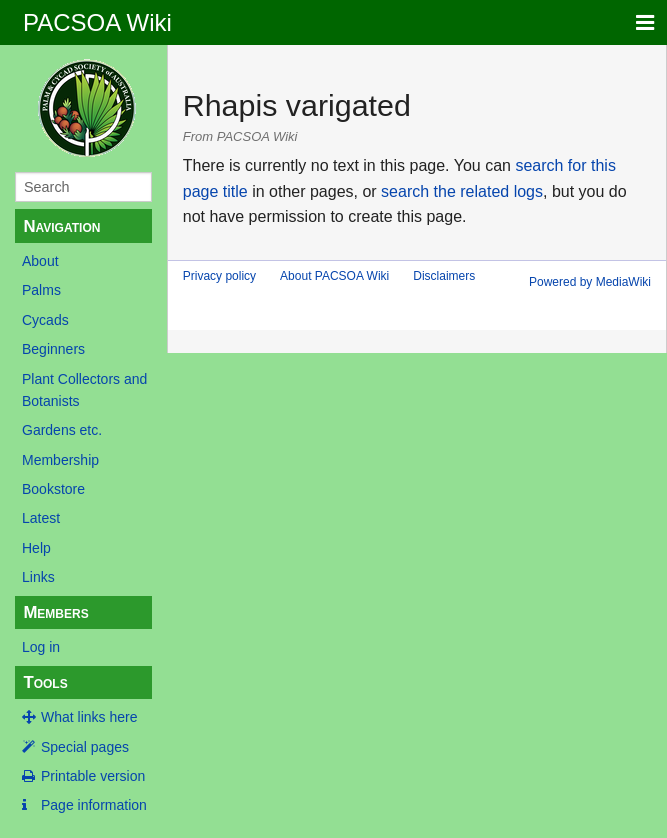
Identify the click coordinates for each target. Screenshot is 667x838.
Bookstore (53, 489)
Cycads (45, 320)
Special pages (85, 747)
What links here (89, 717)
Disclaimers (444, 276)
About (40, 261)
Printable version (93, 776)
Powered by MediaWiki (590, 282)
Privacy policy (219, 276)
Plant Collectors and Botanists (84, 390)
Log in (41, 647)
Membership (60, 460)
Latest (41, 518)
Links (38, 577)
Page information (94, 805)
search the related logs (462, 191)
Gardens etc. (62, 430)
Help (36, 548)
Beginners (53, 349)
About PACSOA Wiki (334, 276)
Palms (41, 290)
